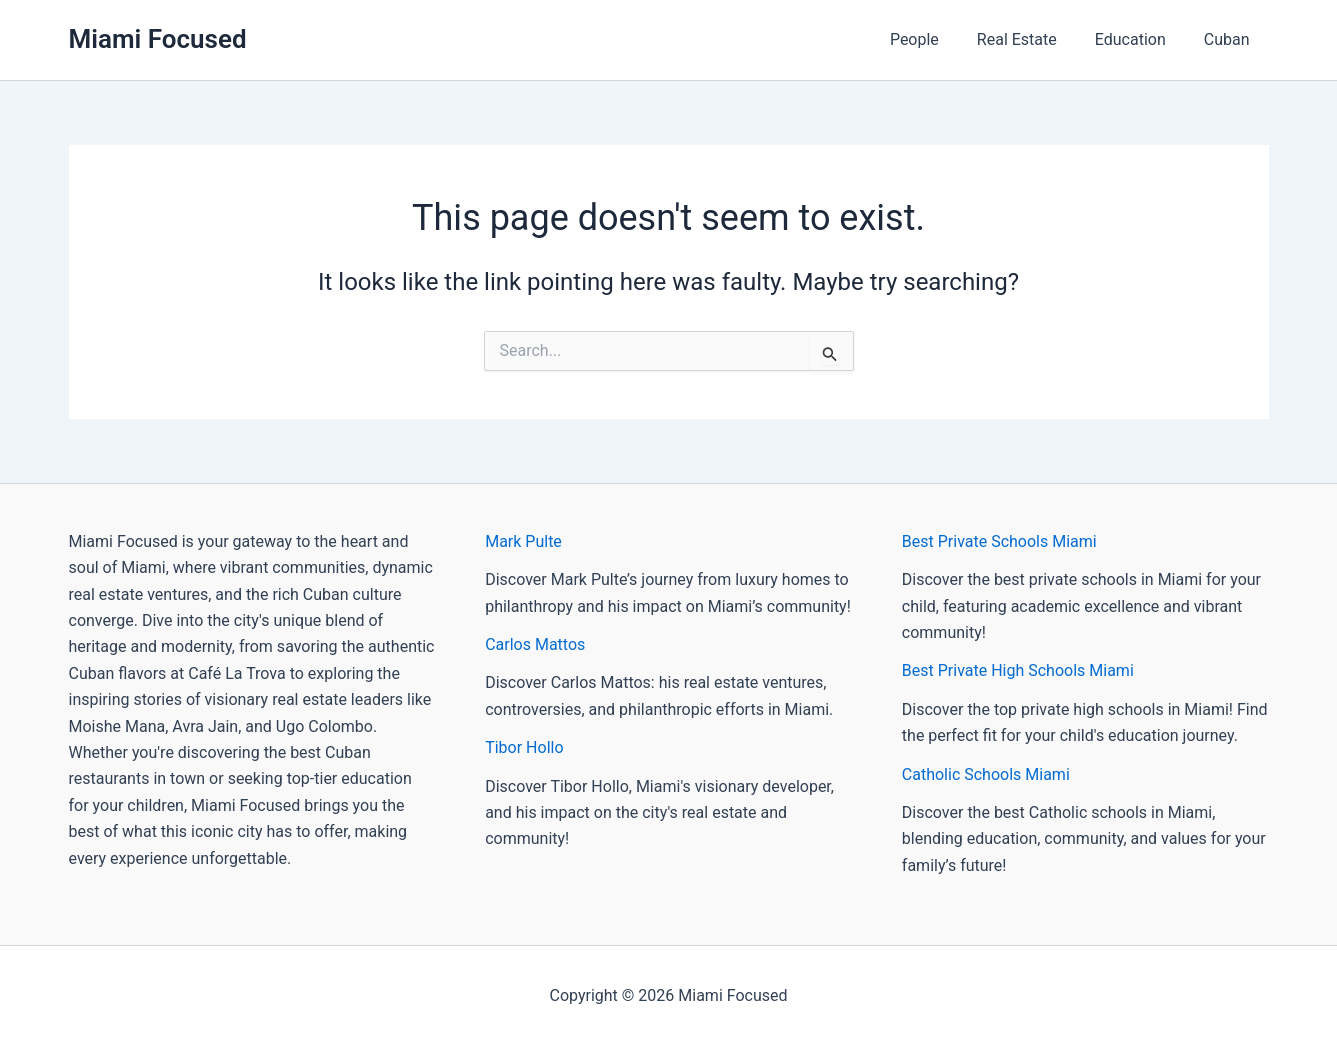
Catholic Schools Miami (986, 774)
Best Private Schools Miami (999, 541)
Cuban (1230, 39)
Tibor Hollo (524, 747)
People (935, 39)
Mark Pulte (523, 541)
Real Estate (1032, 39)
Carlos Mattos (535, 644)
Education (1139, 39)
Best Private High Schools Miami (1018, 670)
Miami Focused (158, 39)
